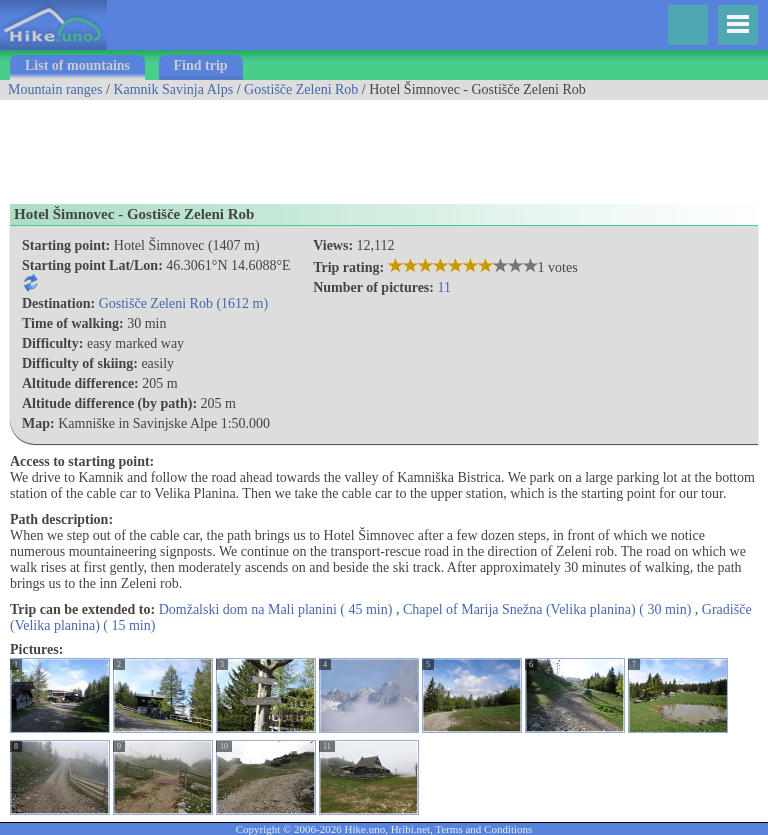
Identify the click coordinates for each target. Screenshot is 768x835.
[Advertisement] (364, 145)
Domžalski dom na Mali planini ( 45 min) (276, 609)
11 (443, 287)
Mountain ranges (55, 89)
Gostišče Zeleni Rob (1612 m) (184, 303)
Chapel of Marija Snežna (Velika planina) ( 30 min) (547, 609)
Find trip (201, 65)
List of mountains (77, 65)
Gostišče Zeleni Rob (301, 89)
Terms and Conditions (483, 829)
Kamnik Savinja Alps (173, 89)
